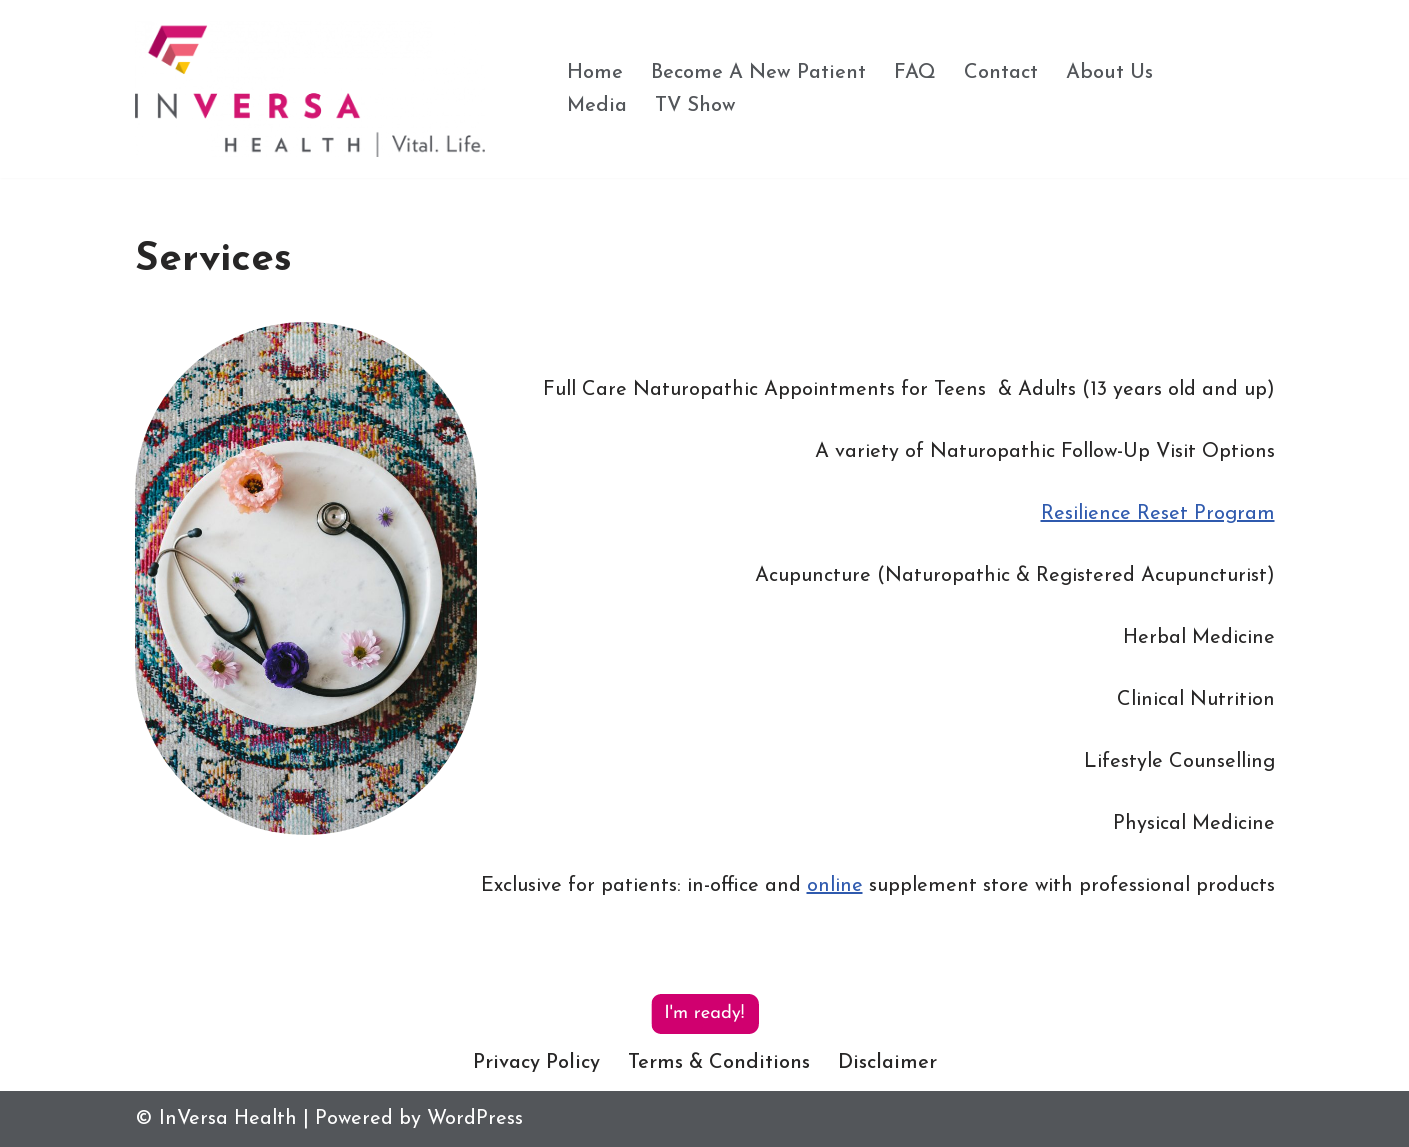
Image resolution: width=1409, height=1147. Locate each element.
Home (595, 73)
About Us (1109, 73)
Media (597, 106)
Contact (1001, 73)
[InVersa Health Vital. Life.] (310, 89)
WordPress (475, 1119)
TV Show (695, 106)
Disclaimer (887, 1063)
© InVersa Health (216, 1119)
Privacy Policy (536, 1063)
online (835, 886)
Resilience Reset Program (1158, 514)
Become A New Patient (758, 73)
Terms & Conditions (719, 1063)
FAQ (915, 73)
